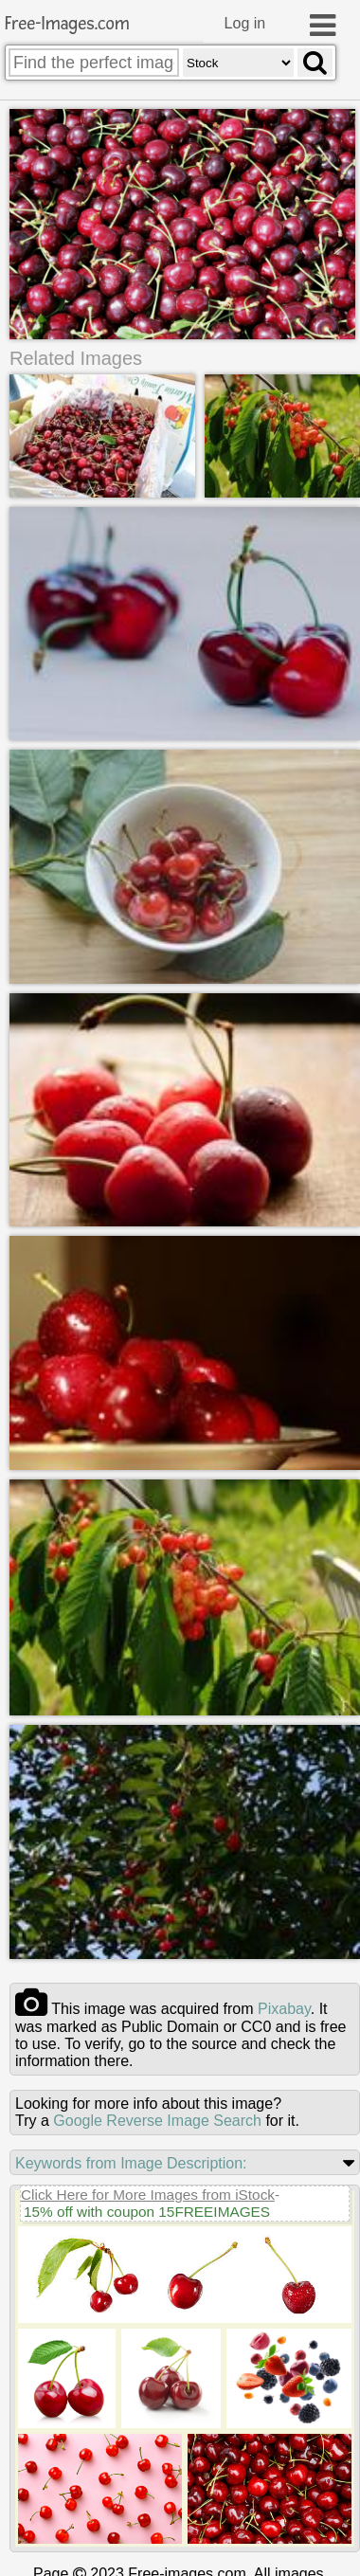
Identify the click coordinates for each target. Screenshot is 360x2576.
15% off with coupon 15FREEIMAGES (147, 2210)
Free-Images (67, 24)
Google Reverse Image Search (157, 2119)
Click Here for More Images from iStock (148, 2193)
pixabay (284, 2007)
